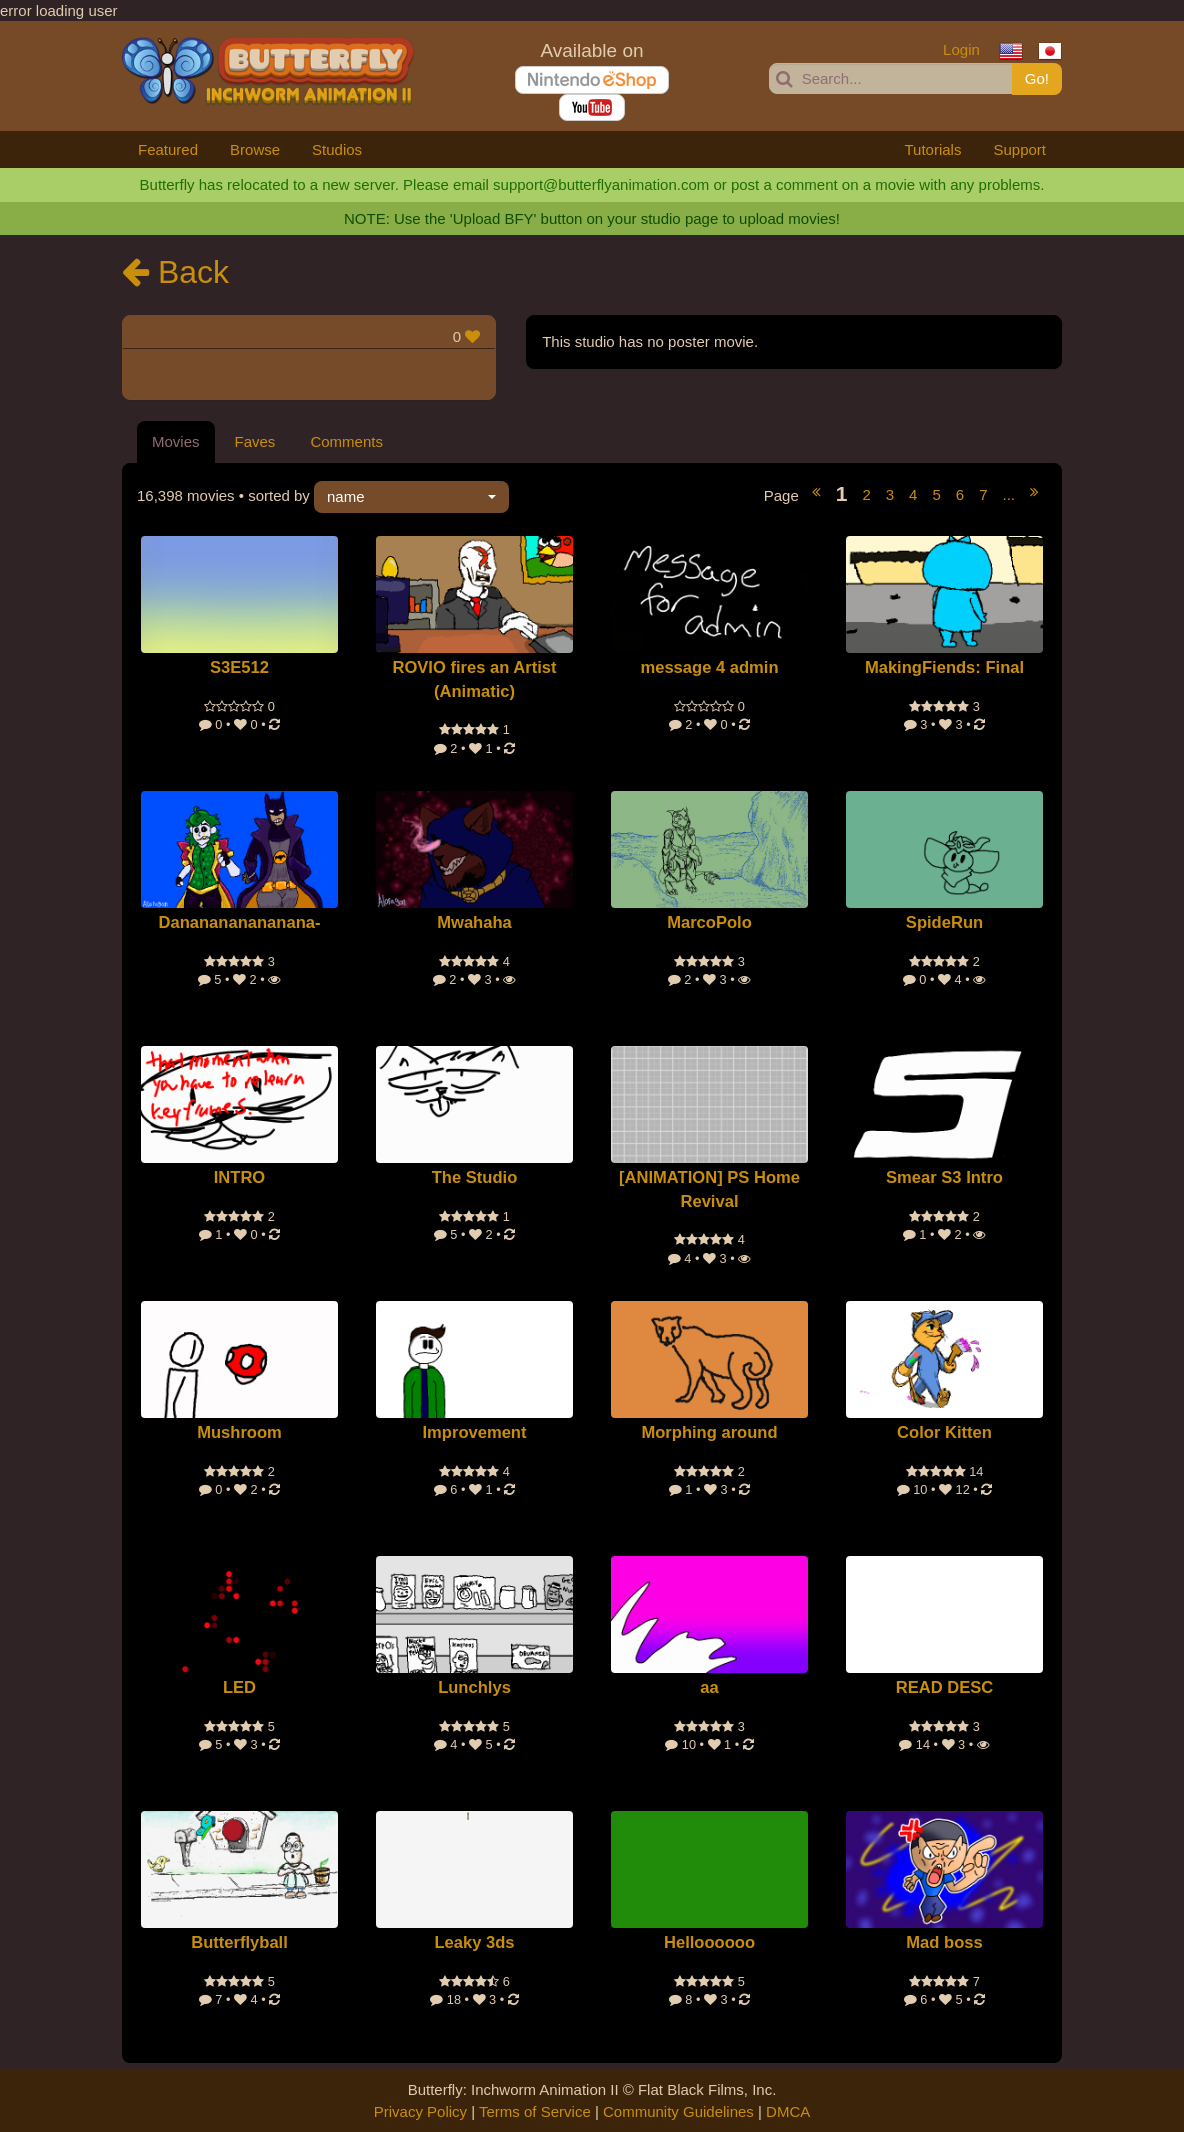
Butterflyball (239, 1942)
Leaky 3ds (474, 1942)
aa (709, 1687)
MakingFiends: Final (944, 667)
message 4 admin (709, 667)
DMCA (788, 2111)
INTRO (240, 1177)
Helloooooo (709, 1942)
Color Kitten (944, 1432)
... (1008, 494)
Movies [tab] (176, 441)
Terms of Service (535, 2111)
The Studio (475, 1177)
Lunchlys (474, 1687)
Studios (337, 149)
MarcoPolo (709, 922)
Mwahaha (474, 922)
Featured (168, 149)
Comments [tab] (346, 441)
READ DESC (945, 1687)
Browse (255, 149)
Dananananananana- (240, 922)
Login (961, 49)
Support (1019, 149)
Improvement (474, 1432)
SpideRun (944, 922)
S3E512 (239, 667)
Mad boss (944, 1942)
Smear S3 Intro (944, 1177)
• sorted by (323, 496)
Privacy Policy (420, 2111)
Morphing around (709, 1432)
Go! (1037, 78)
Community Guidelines (678, 2111)
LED (239, 1687)
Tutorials (932, 149)
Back (175, 272)
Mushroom (239, 1432)
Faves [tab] (255, 441)
